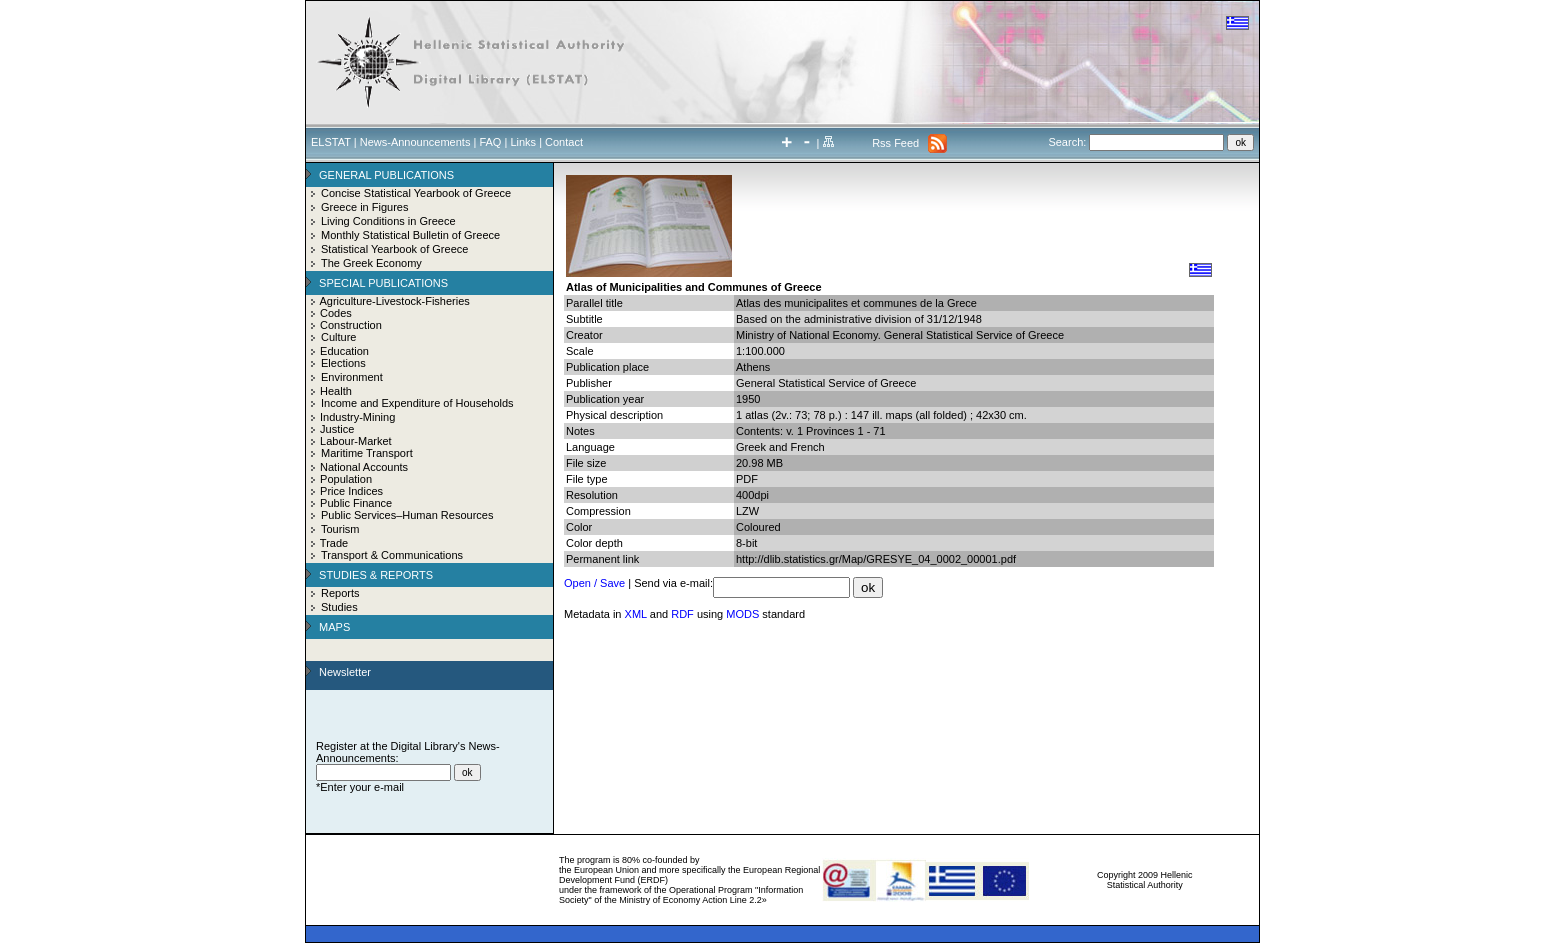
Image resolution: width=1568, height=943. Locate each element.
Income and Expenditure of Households (417, 403)
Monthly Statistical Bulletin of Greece (410, 235)
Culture (338, 337)
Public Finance (356, 503)
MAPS (334, 627)
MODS (742, 614)
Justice (337, 429)
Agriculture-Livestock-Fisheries (394, 301)
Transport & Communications (392, 555)
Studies (339, 607)
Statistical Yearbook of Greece (394, 249)
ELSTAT (331, 142)
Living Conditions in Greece (388, 221)
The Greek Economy (371, 263)
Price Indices (351, 491)
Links (523, 142)
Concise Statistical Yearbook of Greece (416, 193)
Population (346, 479)
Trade (334, 543)
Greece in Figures (364, 207)
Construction (351, 325)
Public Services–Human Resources (407, 515)
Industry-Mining (357, 417)
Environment (352, 377)
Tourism (340, 529)
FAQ (490, 142)
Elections (343, 363)
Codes (336, 313)
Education (344, 351)
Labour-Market (356, 441)
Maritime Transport (367, 453)
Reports (340, 593)
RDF (682, 614)
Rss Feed (895, 143)
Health (336, 391)
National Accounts (364, 467)
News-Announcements (415, 142)
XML (636, 614)
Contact (564, 142)
